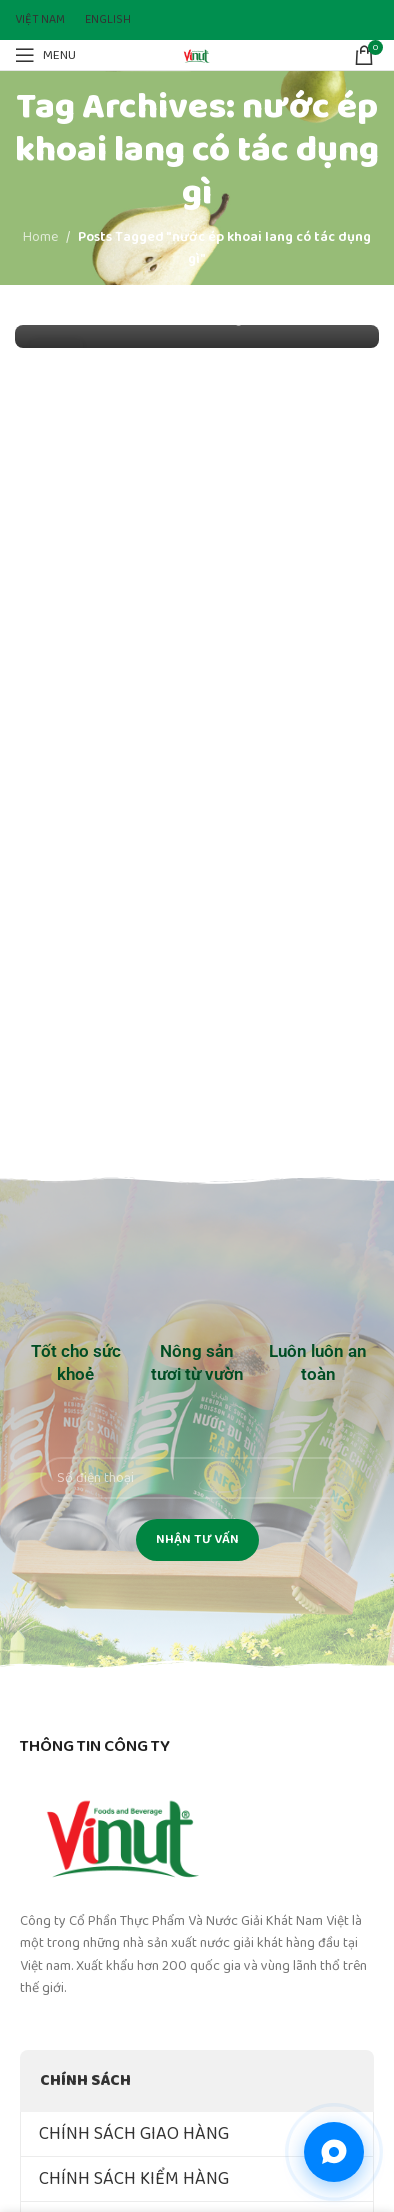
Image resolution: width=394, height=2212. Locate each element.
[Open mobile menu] (45, 55)
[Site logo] (197, 54)
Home (40, 237)
